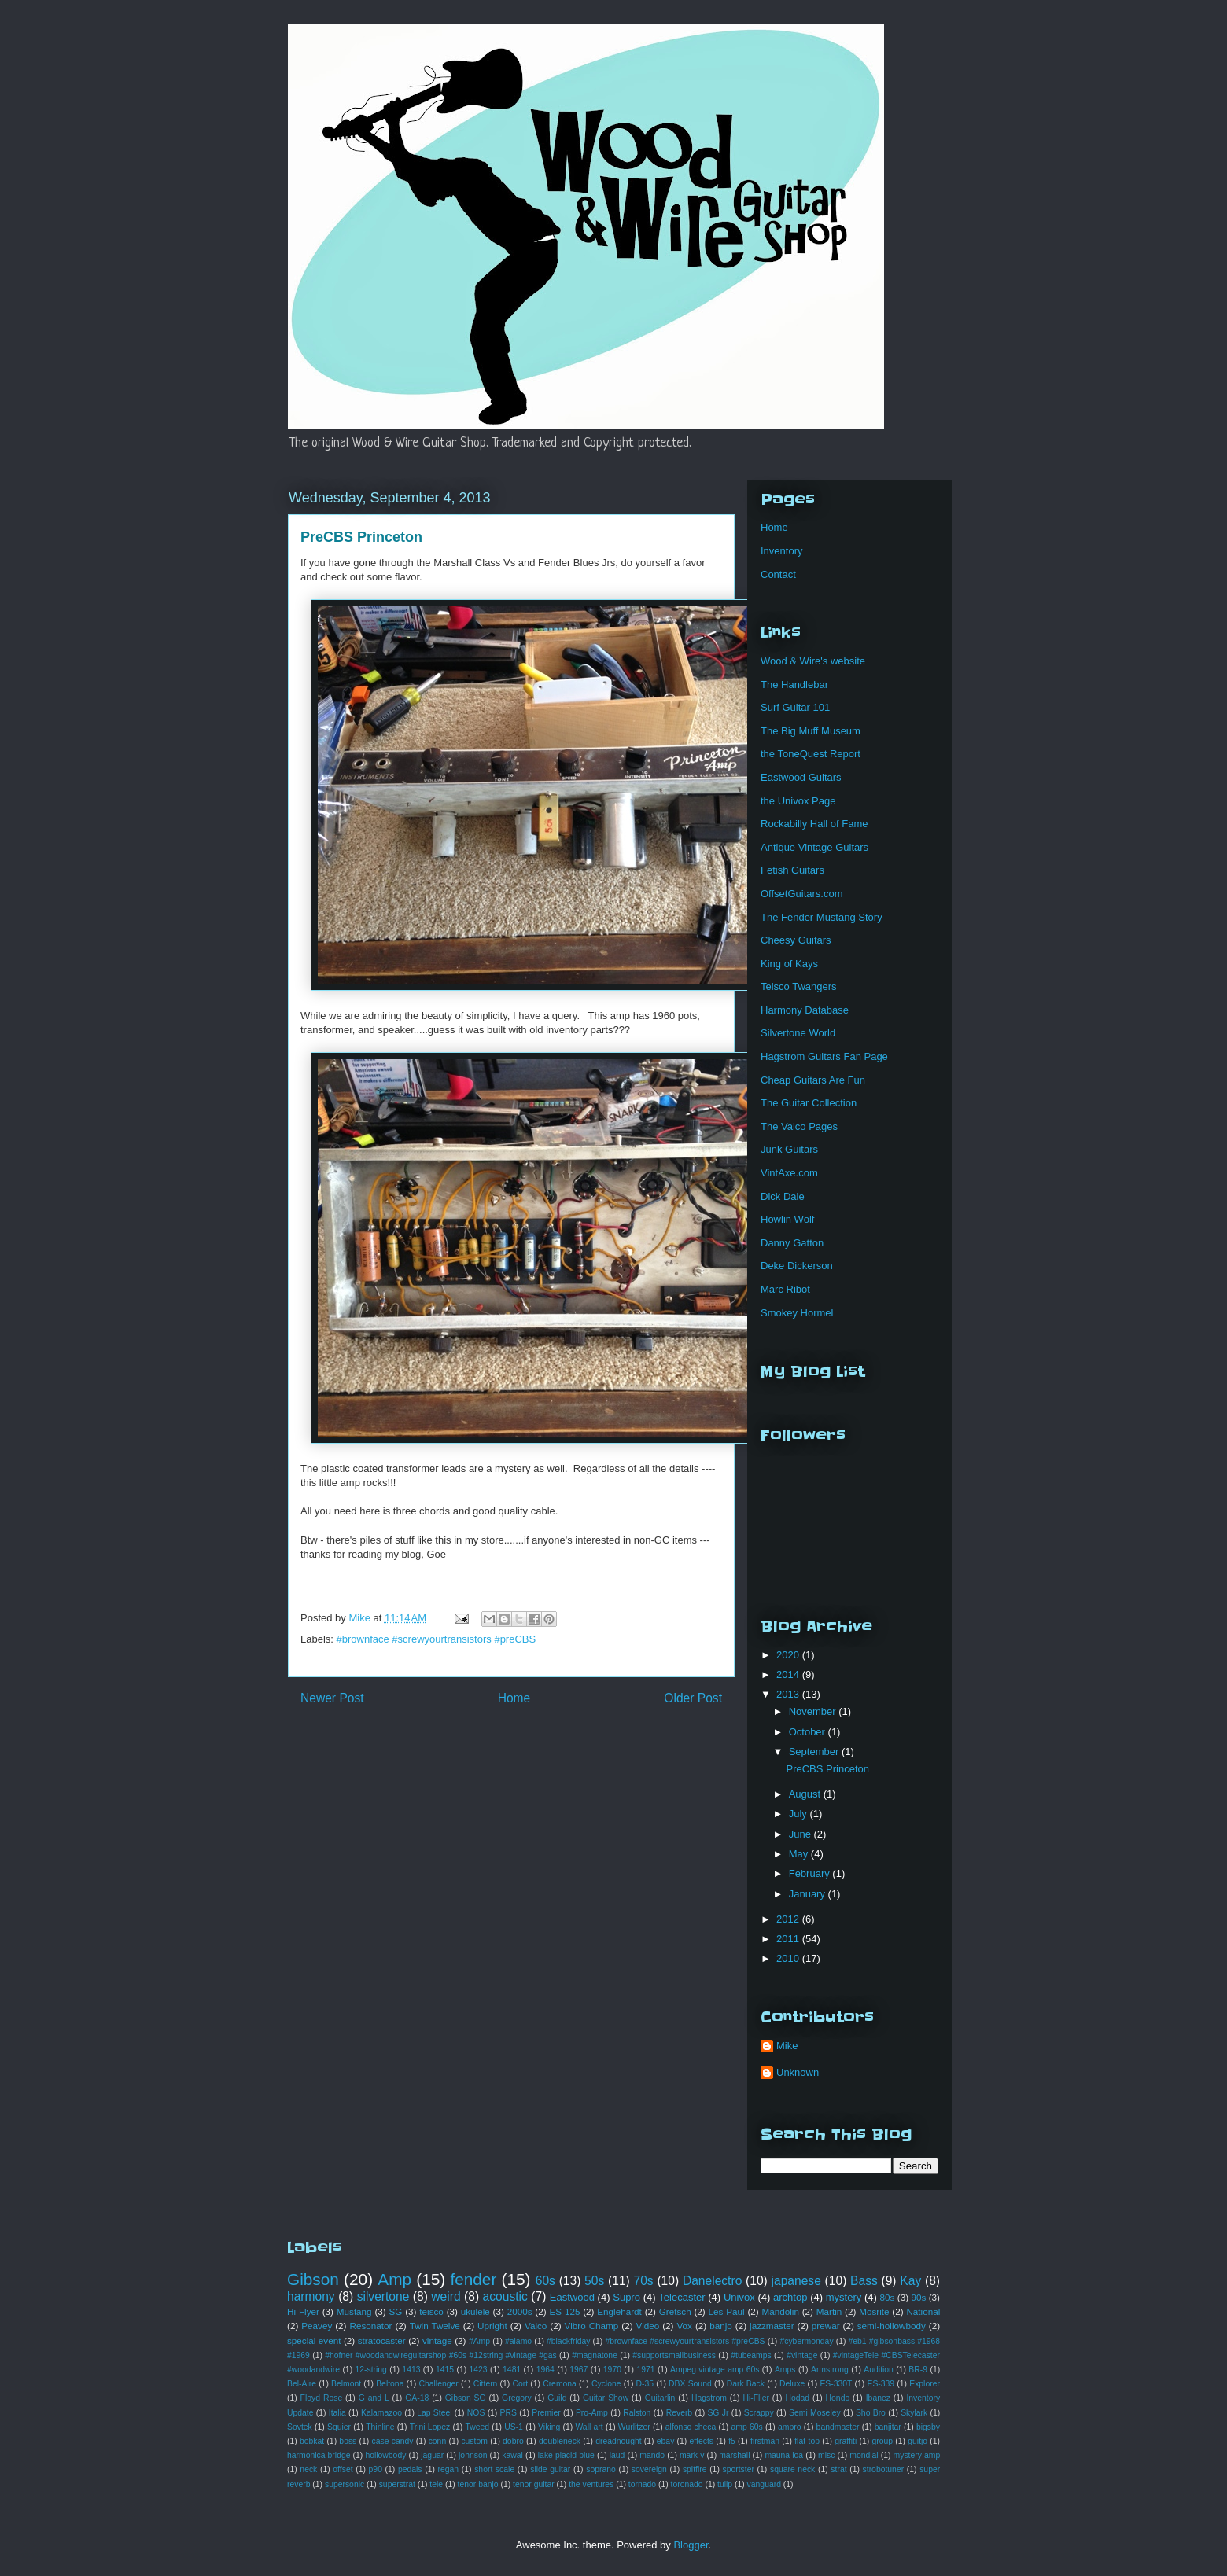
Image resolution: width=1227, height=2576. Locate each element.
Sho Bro (871, 2413)
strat (838, 2469)
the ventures (591, 2484)
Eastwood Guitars (801, 777)
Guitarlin (660, 2398)
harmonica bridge (318, 2455)
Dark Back (746, 2383)
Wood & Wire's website (813, 661)
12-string (370, 2369)
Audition (879, 2369)
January (808, 1894)
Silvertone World (798, 1033)
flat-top (807, 2441)
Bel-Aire (301, 2383)
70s (644, 2280)
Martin (829, 2311)
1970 (612, 2369)
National (923, 2311)
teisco (431, 2311)
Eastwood (572, 2297)
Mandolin (779, 2311)
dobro (513, 2441)
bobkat (312, 2441)
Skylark (914, 2413)
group (882, 2441)
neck (308, 2469)
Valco (536, 2325)
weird (445, 2296)
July (799, 1814)
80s (887, 2297)
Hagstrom (709, 2398)
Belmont (346, 2383)
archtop (790, 2297)
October (808, 1732)
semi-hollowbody (891, 2325)
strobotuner (884, 2469)
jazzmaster (772, 2325)
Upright (492, 2325)
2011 (789, 1939)
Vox (684, 2325)
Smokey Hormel (797, 1313)
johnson (473, 2455)
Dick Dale (783, 1196)
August (806, 1794)
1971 (645, 2369)
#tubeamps (751, 2355)
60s (545, 2280)
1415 (445, 2369)
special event (314, 2340)
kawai (512, 2455)
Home (514, 1698)
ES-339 (880, 2383)
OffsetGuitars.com (802, 894)
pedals (410, 2469)
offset (342, 2469)
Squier (339, 2427)
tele (436, 2484)
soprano (601, 2469)
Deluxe (792, 2383)
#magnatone (594, 2355)
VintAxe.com (789, 1173)
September (815, 1751)
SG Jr (717, 2413)
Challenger (438, 2383)
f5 (731, 2441)
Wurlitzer (634, 2427)
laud (617, 2455)
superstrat (397, 2484)
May (800, 1854)
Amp (394, 2279)
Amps (785, 2369)
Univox (739, 2297)
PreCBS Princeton (827, 1769)
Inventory (781, 551)
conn (438, 2441)
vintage (437, 2340)
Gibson (313, 2279)
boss (347, 2441)
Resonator (370, 2325)
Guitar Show (605, 2398)
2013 (789, 1694)
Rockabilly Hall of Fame (814, 824)
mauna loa (784, 2455)
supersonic (344, 2484)
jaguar (432, 2455)
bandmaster (838, 2427)
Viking (549, 2427)
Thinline (380, 2427)
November (814, 1711)
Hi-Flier (755, 2398)
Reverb (679, 2413)
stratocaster (382, 2340)
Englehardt (619, 2311)
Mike (787, 2046)
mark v (692, 2455)
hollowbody (385, 2455)
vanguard (764, 2484)
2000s (519, 2311)
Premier (546, 2413)
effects (701, 2441)
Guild (556, 2398)
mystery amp (917, 2455)
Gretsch (675, 2311)
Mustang (354, 2311)
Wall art (588, 2427)
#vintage (802, 2355)
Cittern (485, 2383)
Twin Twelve (435, 2325)
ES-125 (564, 2311)
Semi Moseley (815, 2413)
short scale (494, 2469)
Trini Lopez (430, 2427)
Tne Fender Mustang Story (821, 917)
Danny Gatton (792, 1243)
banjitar (888, 2427)
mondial (863, 2455)
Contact (778, 574)
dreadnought (618, 2441)
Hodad (797, 2398)
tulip (724, 2484)
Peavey (316, 2325)
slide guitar (550, 2469)
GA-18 (417, 2398)
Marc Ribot (785, 1289)
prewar (826, 2325)
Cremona (560, 2383)
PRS (508, 2413)
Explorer (924, 2383)
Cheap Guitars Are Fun (813, 1080)
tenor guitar (534, 2484)
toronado (687, 2484)
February (811, 1873)
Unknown (797, 2072)
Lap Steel (434, 2413)
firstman (764, 2441)
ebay (666, 2441)
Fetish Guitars (792, 870)
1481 (512, 2369)
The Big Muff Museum (810, 731)
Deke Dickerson (797, 1265)
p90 (375, 2469)
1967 (578, 2369)
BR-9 (917, 2369)
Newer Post (332, 1698)
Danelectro (712, 2280)
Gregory (517, 2398)
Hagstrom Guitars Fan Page (824, 1056)
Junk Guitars (789, 1149)
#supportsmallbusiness (674, 2355)
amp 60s (747, 2427)
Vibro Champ (592, 2325)
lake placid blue (566, 2455)
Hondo (838, 2398)
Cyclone (606, 2383)
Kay (910, 2280)
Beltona (389, 2383)
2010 (789, 1958)
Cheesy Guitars (796, 940)
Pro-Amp (592, 2413)
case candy (393, 2441)
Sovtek (299, 2427)
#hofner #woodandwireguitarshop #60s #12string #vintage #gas (441, 2355)
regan (448, 2469)
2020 (789, 1655)
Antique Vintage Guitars (814, 847)
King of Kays (789, 964)
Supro (626, 2297)
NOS (476, 2413)
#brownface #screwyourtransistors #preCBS (436, 1639)
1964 (545, 2369)
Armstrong (830, 2369)
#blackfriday (568, 2341)
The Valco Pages (799, 1126)
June (801, 1834)
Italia (337, 2413)
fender (473, 2279)
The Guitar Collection (809, 1103)
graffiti (846, 2441)
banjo (720, 2325)
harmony (311, 2296)
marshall (734, 2455)
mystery (844, 2297)
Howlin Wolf (787, 1219)
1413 (411, 2369)
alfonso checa (690, 2427)
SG (396, 2311)
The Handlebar (794, 684)
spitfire (695, 2469)
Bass (864, 2280)
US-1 (513, 2427)
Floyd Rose (321, 2398)
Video (648, 2325)
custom (474, 2441)
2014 (789, 1674)
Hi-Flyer (303, 2311)
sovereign (649, 2469)
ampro (789, 2427)
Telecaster (681, 2297)
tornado (642, 2484)
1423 (479, 2369)
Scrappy (759, 2413)
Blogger (690, 2545)
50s (594, 2280)
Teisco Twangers (799, 986)
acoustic (505, 2296)
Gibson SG (465, 2398)
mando (652, 2455)
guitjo (917, 2441)
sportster (738, 2469)
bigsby (928, 2427)
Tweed (477, 2427)
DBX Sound (690, 2383)
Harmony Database (805, 1010)
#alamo (518, 2341)
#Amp (479, 2341)
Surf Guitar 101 (795, 707)
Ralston (636, 2413)
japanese (796, 2280)
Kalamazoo (381, 2413)
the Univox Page (798, 801)
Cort (520, 2383)
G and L (374, 2398)
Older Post (693, 1698)
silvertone (383, 2296)
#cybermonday (806, 2341)
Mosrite (874, 2311)
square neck (792, 2469)
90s (918, 2297)
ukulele (475, 2311)
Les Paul (727, 2311)
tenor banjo (478, 2484)
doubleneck (559, 2441)
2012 (789, 1919)
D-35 (645, 2383)
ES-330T (836, 2383)
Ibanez (878, 2398)
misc (826, 2455)
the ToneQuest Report (810, 754)
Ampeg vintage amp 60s (715, 2369)
